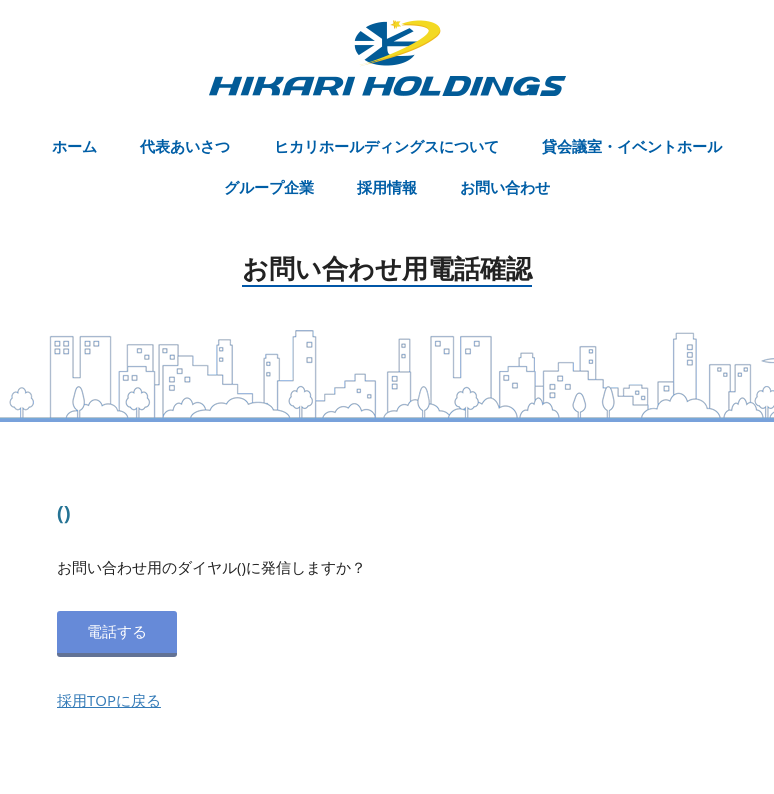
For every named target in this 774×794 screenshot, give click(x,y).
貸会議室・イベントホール (632, 146)
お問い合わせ (505, 187)
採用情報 (387, 187)
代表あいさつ (185, 146)
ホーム (74, 146)
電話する (117, 631)
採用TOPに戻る (109, 700)
